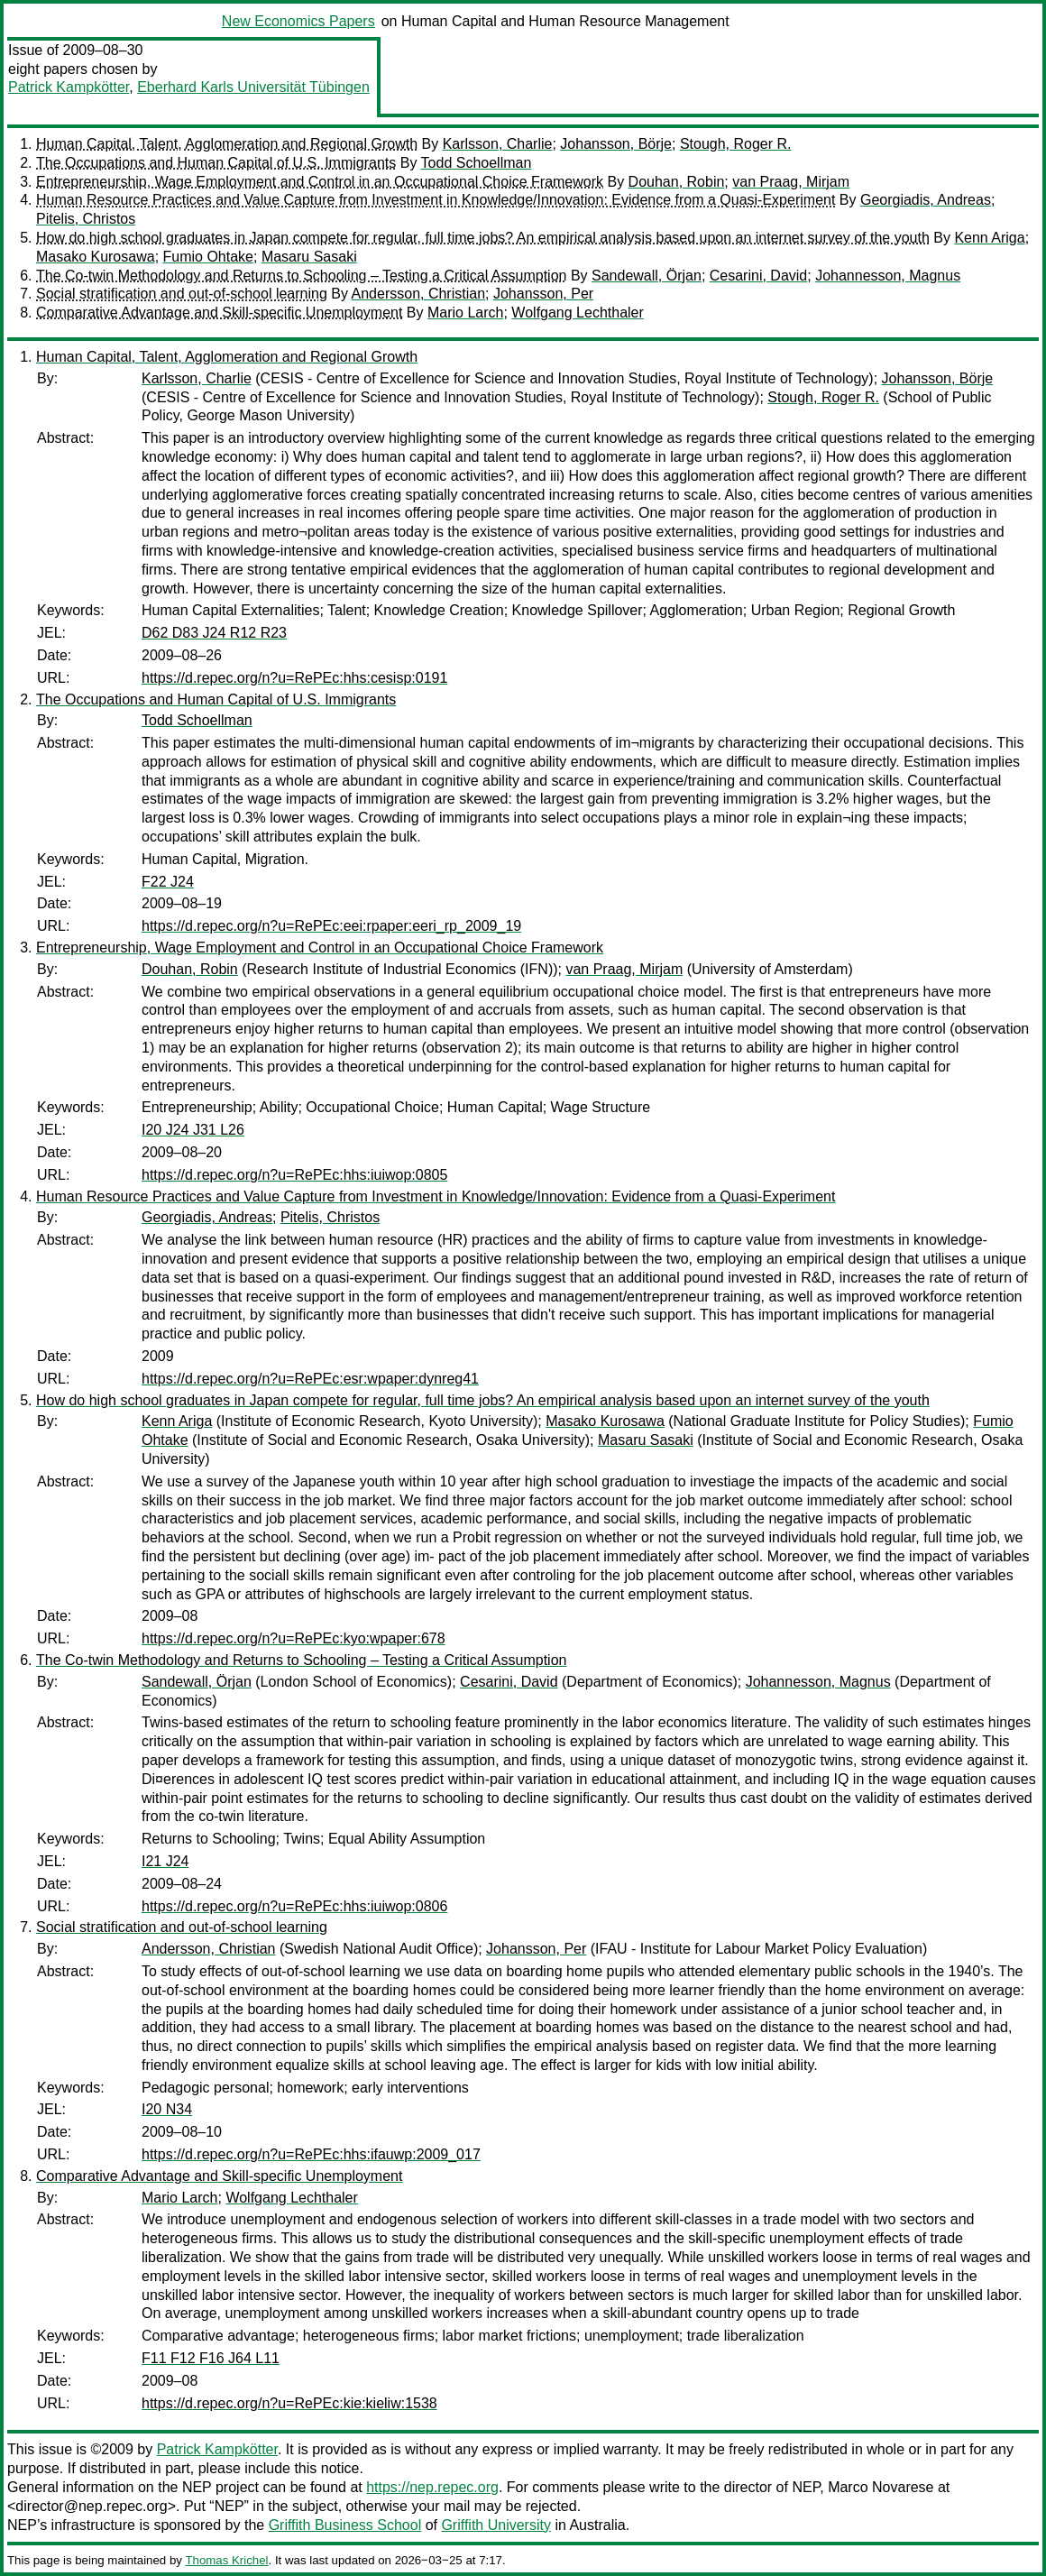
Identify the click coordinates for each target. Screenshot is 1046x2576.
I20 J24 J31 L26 (193, 1129)
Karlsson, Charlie (498, 144)
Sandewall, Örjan (647, 275)
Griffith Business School (345, 2525)
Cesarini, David (758, 275)
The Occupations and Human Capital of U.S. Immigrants (216, 162)
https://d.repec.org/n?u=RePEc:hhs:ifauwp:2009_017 (311, 2154)
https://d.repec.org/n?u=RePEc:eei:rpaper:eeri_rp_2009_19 (331, 926)
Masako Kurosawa (95, 256)
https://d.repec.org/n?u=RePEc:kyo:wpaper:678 (293, 1638)
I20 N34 (167, 2109)
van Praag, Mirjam (790, 181)
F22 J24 (168, 881)
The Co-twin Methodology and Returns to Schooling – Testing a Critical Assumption (301, 275)
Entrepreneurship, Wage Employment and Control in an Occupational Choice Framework (319, 181)
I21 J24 (165, 1861)
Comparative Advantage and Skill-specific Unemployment (219, 312)
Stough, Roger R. (736, 144)
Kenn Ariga (989, 237)
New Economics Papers (298, 21)
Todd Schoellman (476, 162)
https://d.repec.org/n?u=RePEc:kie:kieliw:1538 (289, 2403)
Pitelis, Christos (85, 218)
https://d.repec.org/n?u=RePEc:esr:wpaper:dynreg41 (310, 1378)
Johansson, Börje (616, 144)
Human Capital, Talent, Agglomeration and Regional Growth (226, 144)
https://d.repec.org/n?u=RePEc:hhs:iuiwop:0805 (294, 1174)
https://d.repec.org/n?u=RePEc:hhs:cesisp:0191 (294, 677)
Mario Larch (465, 312)
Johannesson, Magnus (887, 275)
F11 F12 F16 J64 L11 (211, 2358)
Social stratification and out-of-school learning (181, 293)
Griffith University (496, 2525)
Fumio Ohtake (208, 256)
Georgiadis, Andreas (925, 199)
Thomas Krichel (226, 2560)
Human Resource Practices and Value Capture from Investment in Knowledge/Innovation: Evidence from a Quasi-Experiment (435, 199)
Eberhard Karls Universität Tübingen (253, 87)
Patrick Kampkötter (68, 87)
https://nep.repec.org (432, 2487)
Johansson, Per (543, 293)
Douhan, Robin (677, 181)
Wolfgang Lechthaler (577, 312)
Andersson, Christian (419, 293)
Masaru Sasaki (309, 256)
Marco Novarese (880, 2487)
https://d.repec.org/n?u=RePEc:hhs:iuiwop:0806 (294, 1906)
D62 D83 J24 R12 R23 (214, 632)
